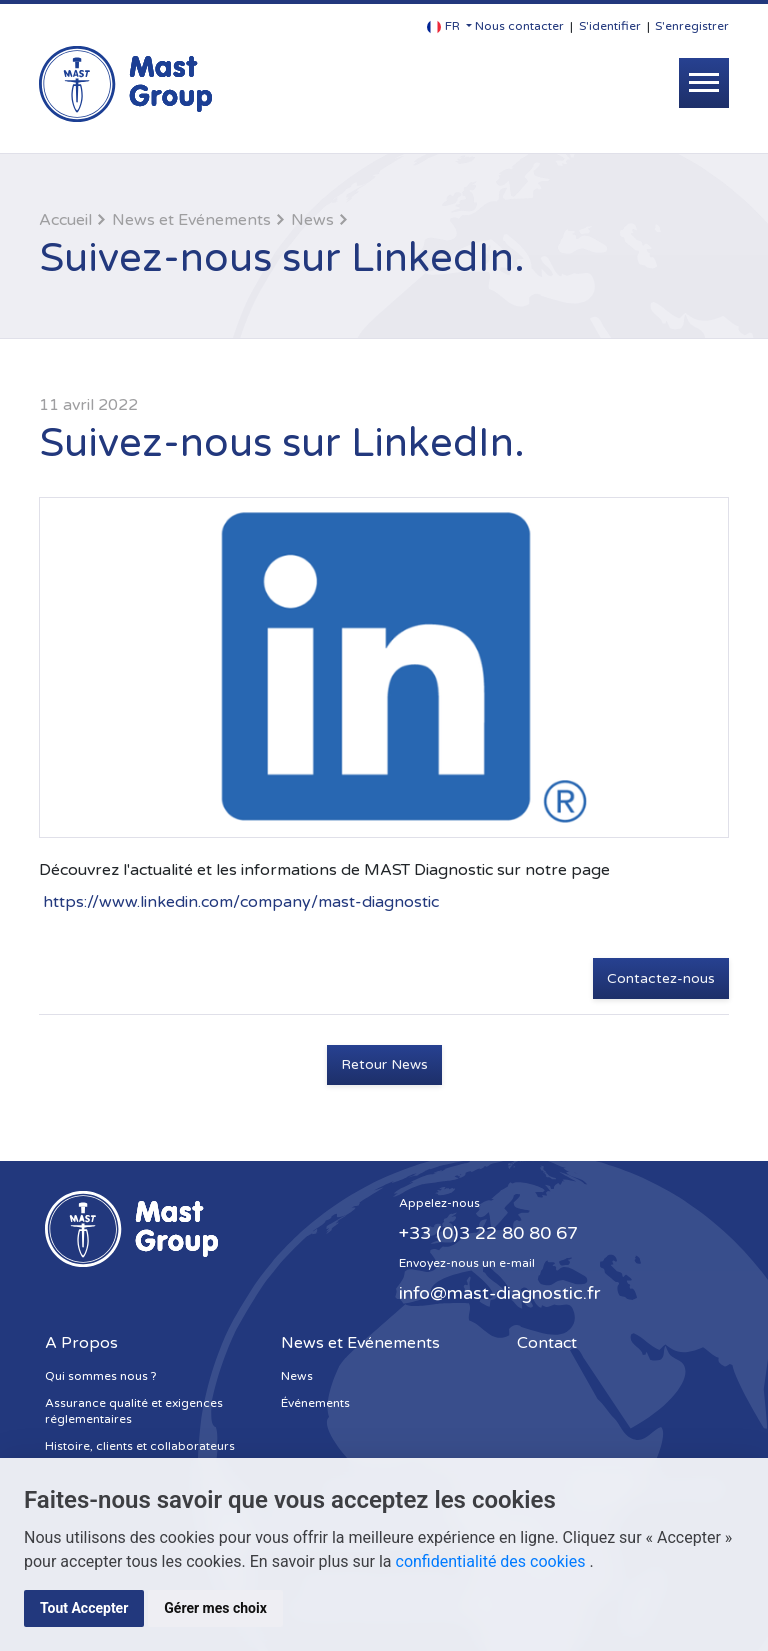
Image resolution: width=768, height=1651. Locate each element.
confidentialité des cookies (493, 1561)
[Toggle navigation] (704, 83)
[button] (449, 26)
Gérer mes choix (215, 1608)
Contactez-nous (661, 978)
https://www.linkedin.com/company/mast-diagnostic (241, 902)
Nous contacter (519, 26)
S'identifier (610, 26)
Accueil (65, 220)
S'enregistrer (692, 26)
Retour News (384, 1064)
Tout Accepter (84, 1608)
